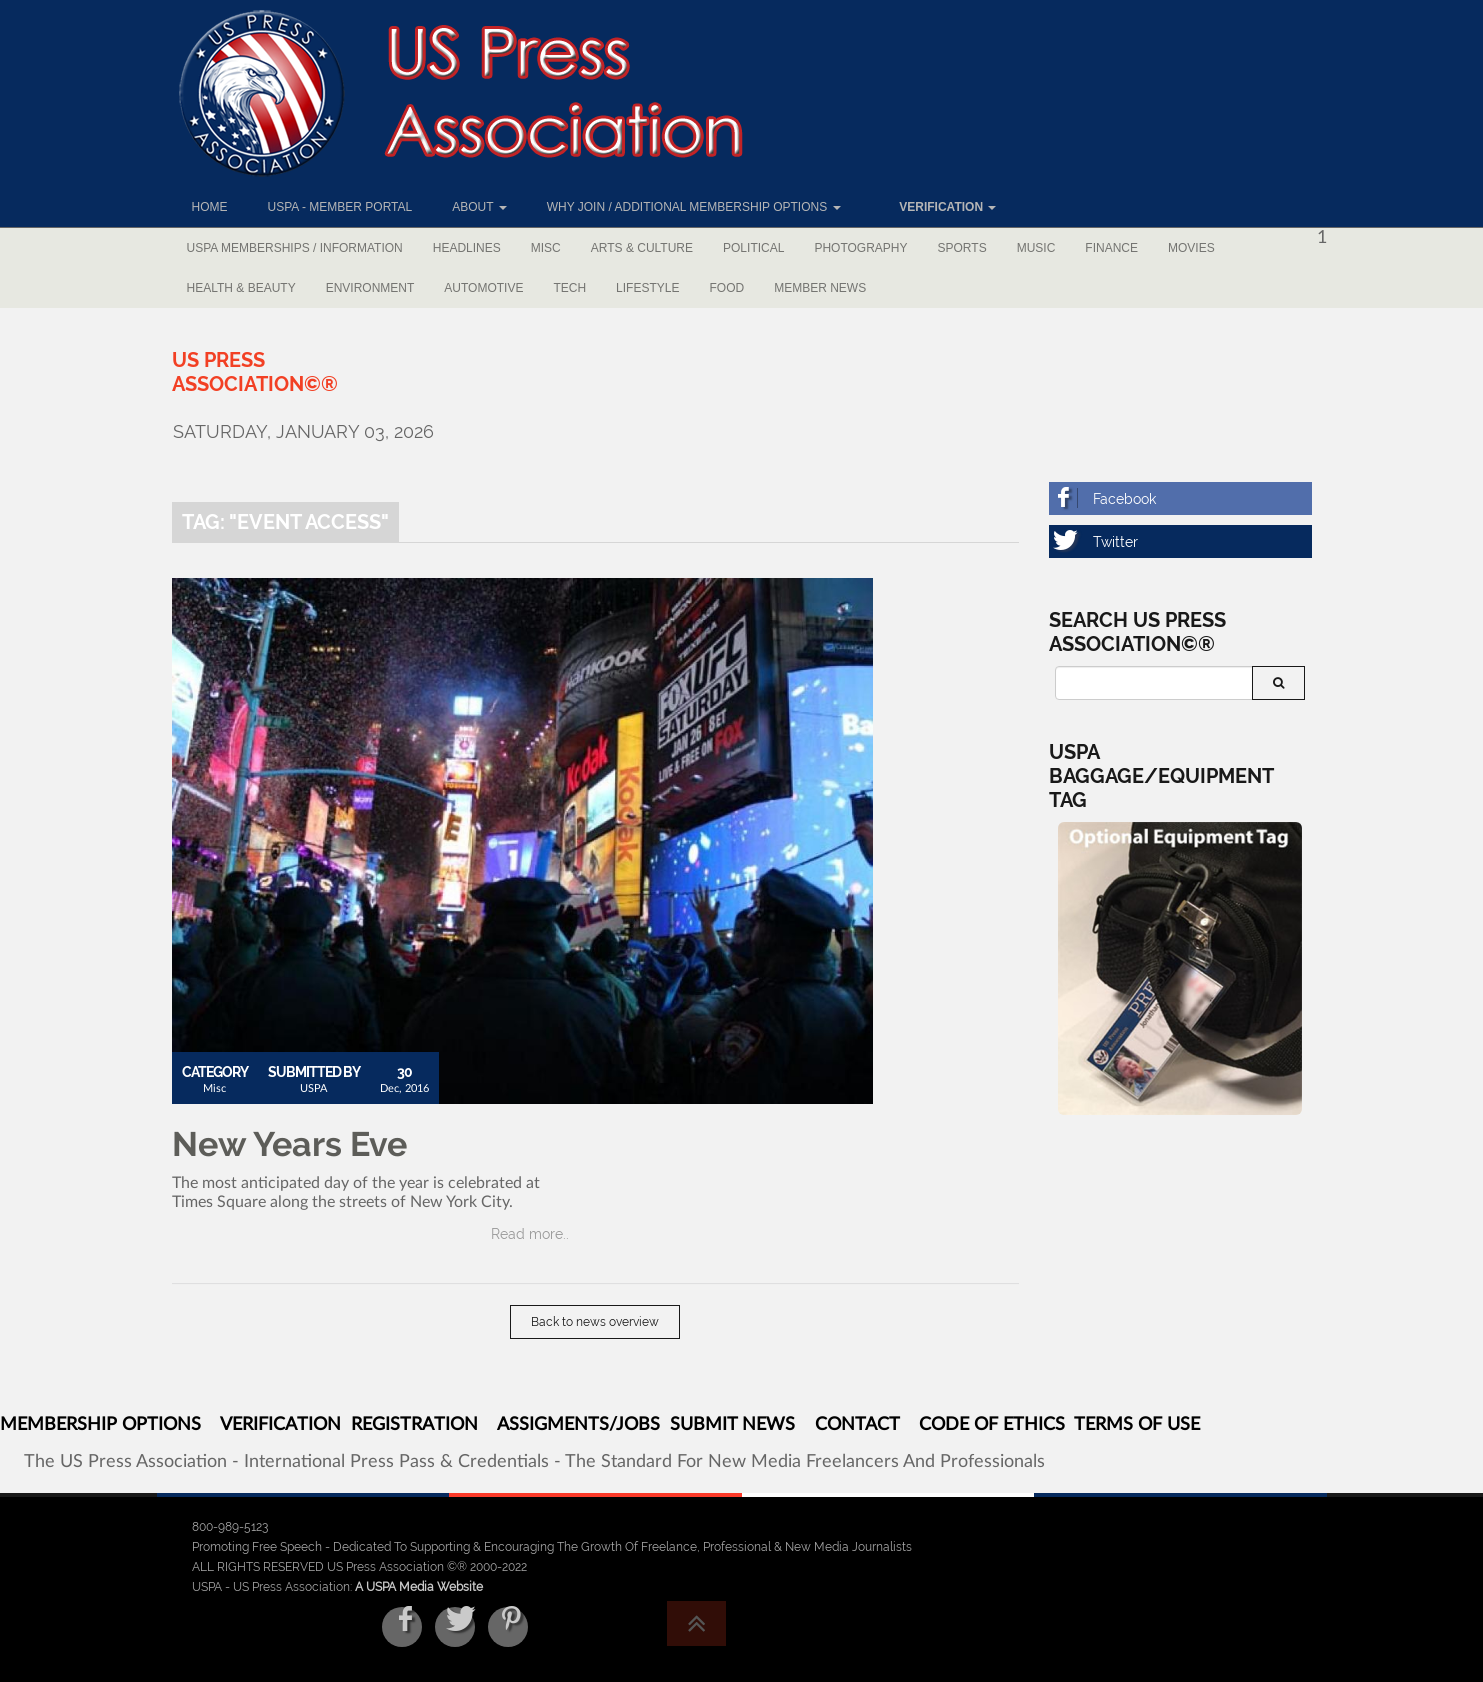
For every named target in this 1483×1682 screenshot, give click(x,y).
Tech (569, 288)
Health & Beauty (241, 288)
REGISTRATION (414, 1425)
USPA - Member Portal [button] (340, 207)
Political (753, 248)
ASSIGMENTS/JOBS (578, 1425)
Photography (860, 248)
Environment (370, 288)
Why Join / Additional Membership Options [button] (694, 207)
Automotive (483, 288)
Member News (820, 288)
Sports (962, 248)
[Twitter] (1180, 541)
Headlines (467, 248)
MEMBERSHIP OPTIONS (100, 1425)
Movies (1191, 248)
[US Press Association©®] (255, 372)
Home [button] (210, 207)
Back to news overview (595, 1322)
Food (726, 288)
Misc (546, 248)
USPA (313, 1088)
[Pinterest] (508, 1627)
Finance (1111, 248)
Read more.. (530, 1234)
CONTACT (857, 1425)
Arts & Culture (642, 248)
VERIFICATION (280, 1425)
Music (1036, 248)
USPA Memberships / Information (295, 248)
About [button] (479, 207)
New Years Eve (289, 1144)
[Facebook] (1180, 498)
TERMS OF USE (1137, 1425)
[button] (939, 207)
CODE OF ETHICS (992, 1425)
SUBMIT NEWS (732, 1425)
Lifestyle (647, 288)
